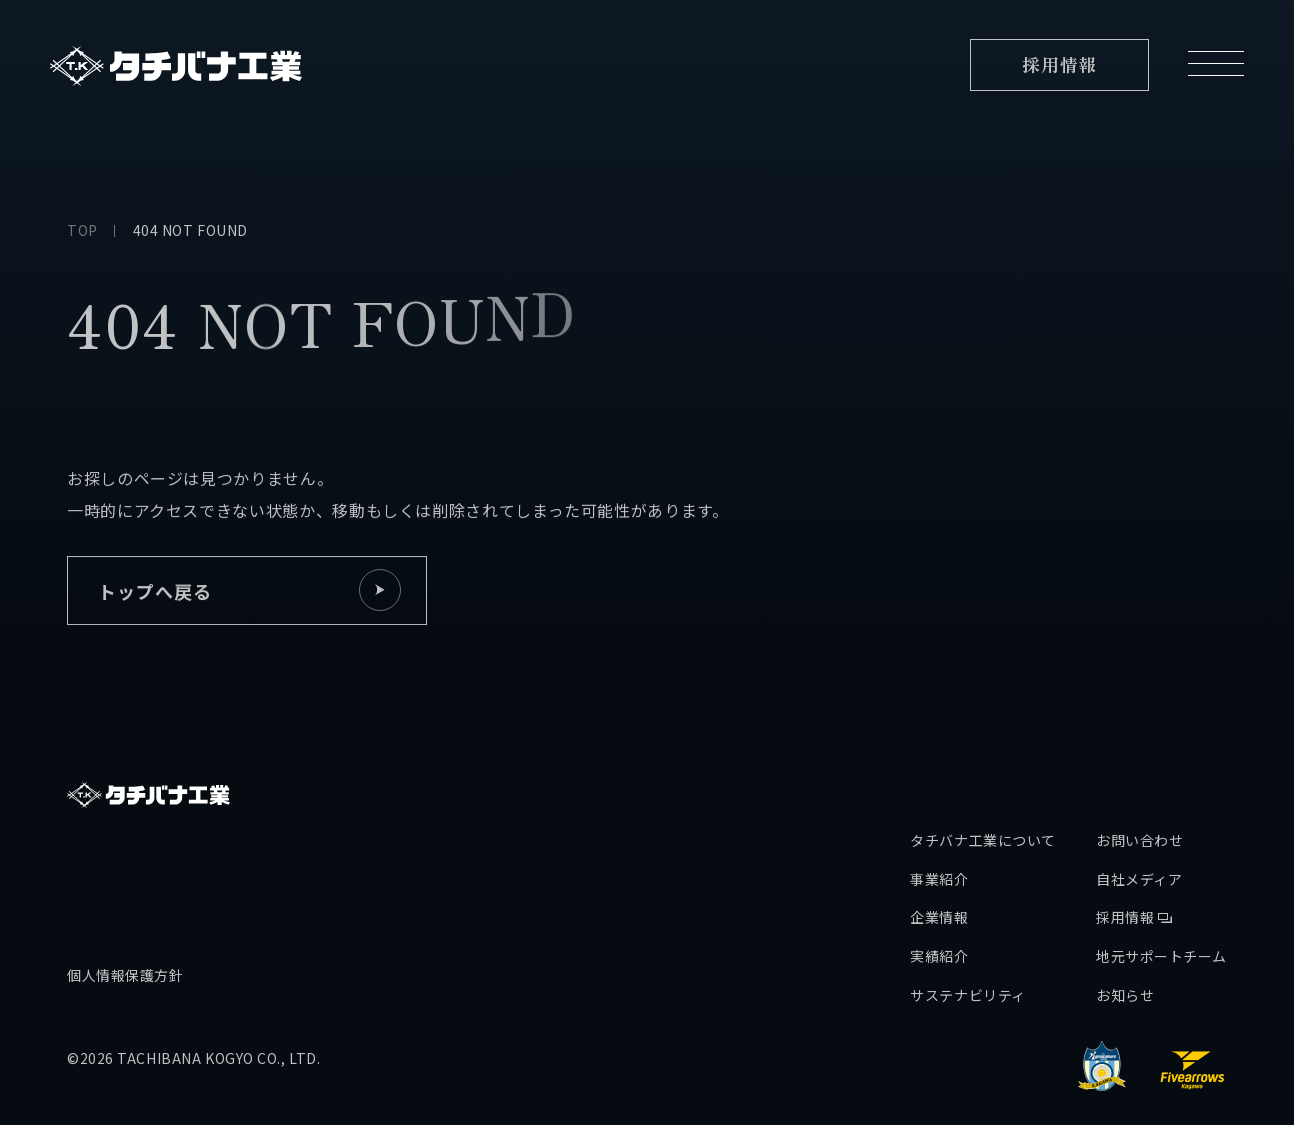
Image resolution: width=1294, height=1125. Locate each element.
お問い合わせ (1139, 784)
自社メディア (1139, 823)
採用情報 (1134, 862)
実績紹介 (939, 900)
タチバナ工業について (983, 784)
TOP (82, 230)
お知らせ (1125, 939)
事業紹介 (939, 823)
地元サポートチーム (1161, 900)
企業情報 (939, 862)
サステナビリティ (967, 939)
